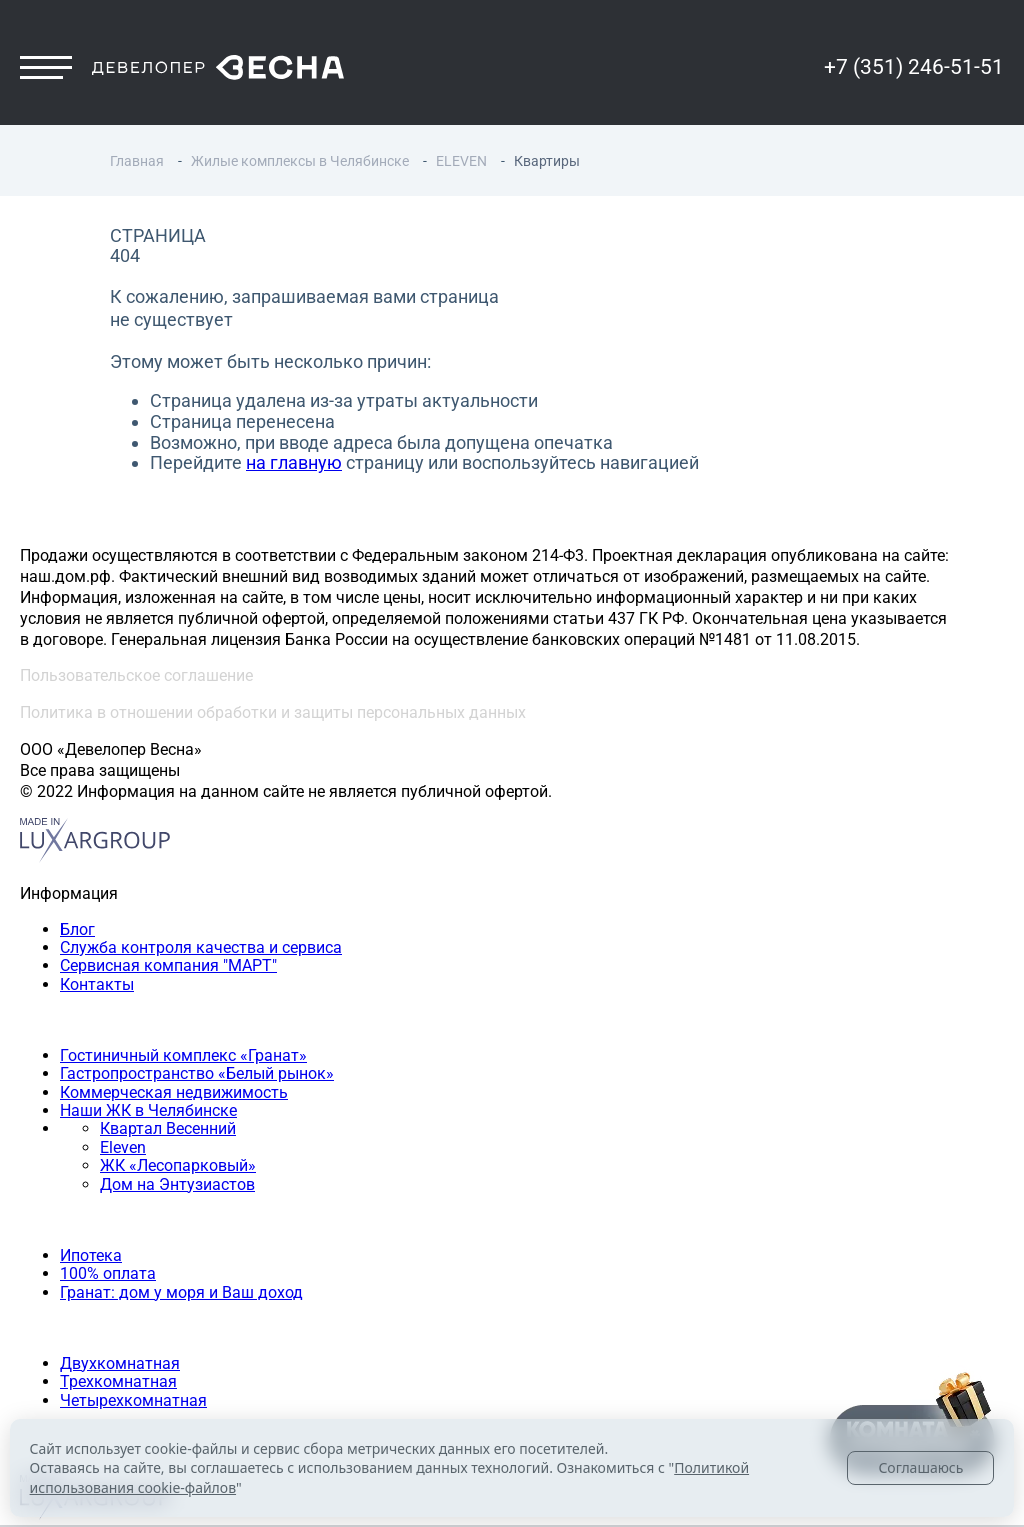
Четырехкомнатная (133, 1400)
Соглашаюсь (920, 1467)
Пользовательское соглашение (136, 675)
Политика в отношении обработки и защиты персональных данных (273, 712)
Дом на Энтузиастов (177, 1184)
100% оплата (108, 1273)
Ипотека (91, 1255)
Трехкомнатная (118, 1381)
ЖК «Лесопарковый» (178, 1165)
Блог (77, 929)
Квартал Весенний (168, 1128)
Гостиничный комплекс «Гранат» (183, 1055)
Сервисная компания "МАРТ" (168, 965)
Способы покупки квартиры (124, 1219)
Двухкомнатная (120, 1363)
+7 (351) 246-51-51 (914, 67)
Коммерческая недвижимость (174, 1092)
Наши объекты (75, 1019)
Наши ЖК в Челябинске (148, 1110)
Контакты (97, 984)
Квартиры (57, 1327)
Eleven (123, 1147)
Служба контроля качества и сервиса (201, 947)
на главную (294, 462)
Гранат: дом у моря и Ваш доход (181, 1292)
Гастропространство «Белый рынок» (197, 1073)
